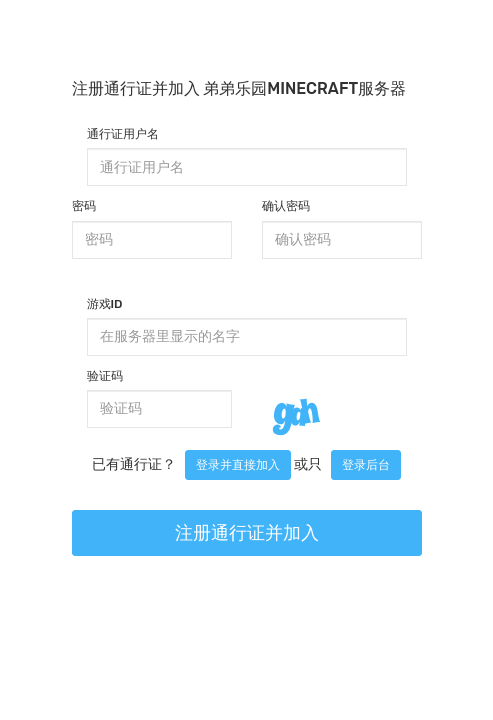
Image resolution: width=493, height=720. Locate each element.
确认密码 (286, 206)
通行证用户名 (123, 134)
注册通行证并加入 (247, 533)
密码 (84, 206)
